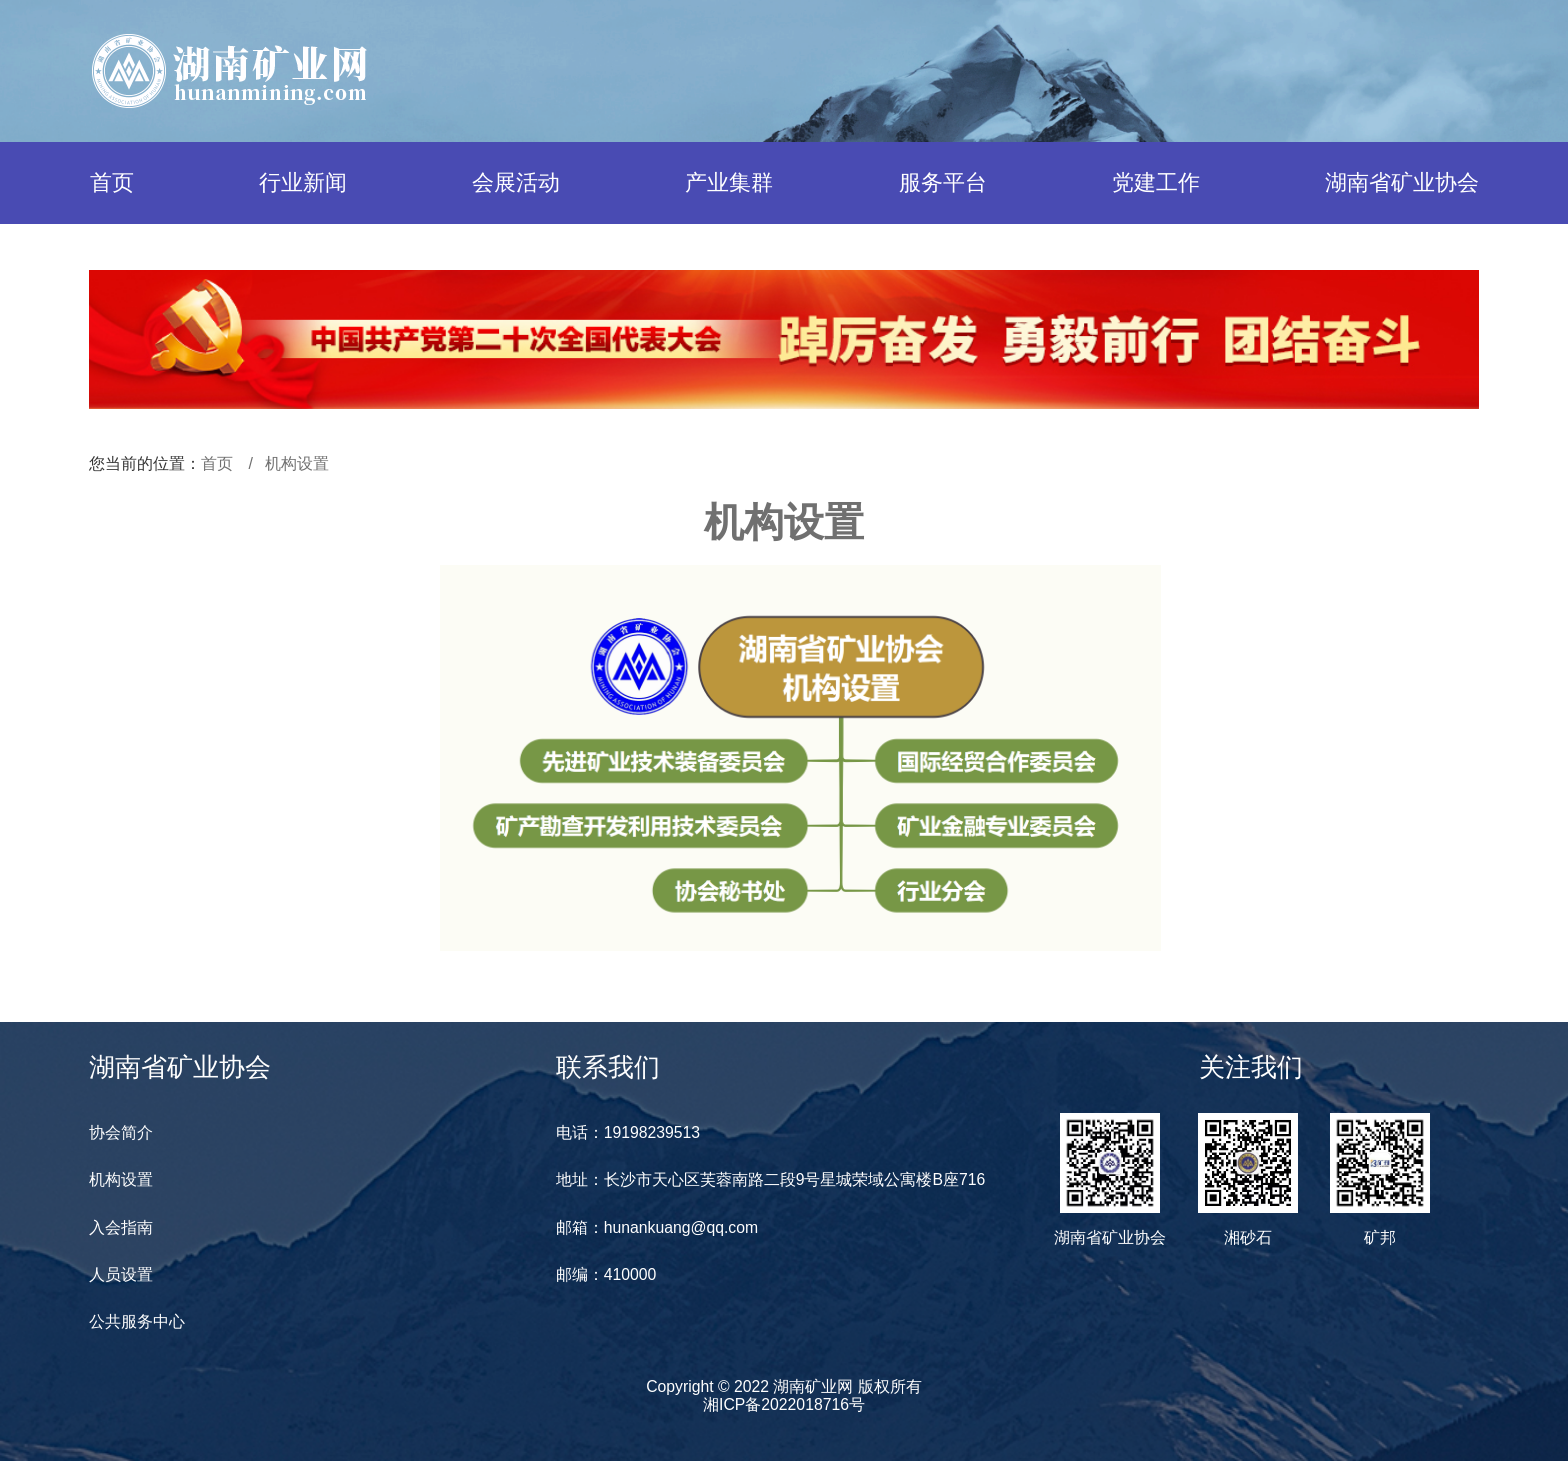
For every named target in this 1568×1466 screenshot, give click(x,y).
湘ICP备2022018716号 (784, 1408)
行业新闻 (303, 182)
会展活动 (516, 182)
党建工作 (1156, 182)
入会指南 (121, 1229)
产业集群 (729, 182)
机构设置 (297, 463)
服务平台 (943, 182)
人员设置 (121, 1277)
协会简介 (121, 1133)
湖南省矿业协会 (1402, 182)
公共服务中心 (137, 1325)
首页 (112, 182)
